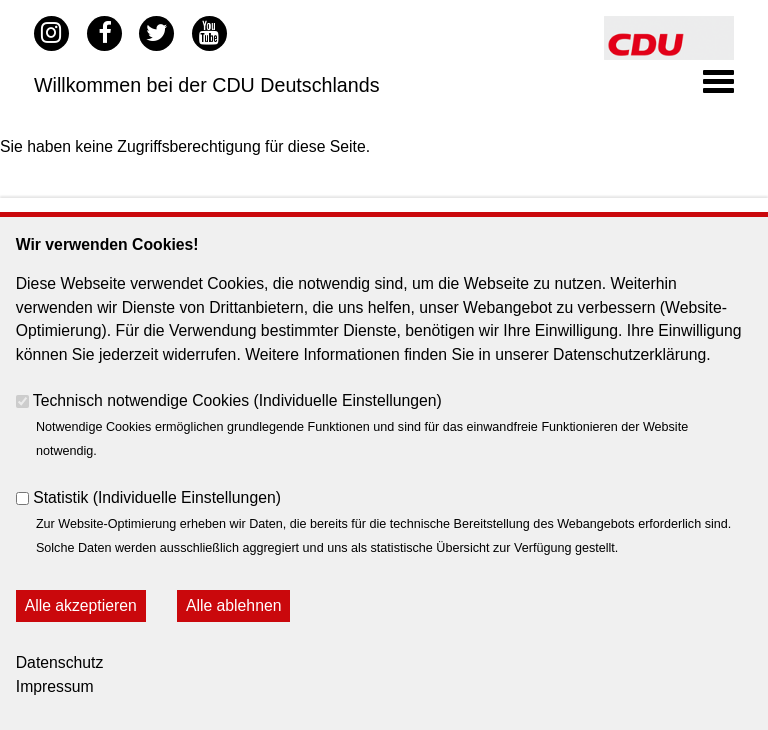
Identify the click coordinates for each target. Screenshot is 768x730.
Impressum (55, 686)
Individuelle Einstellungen (348, 400)
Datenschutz (60, 662)
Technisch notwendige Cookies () (237, 400)
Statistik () (157, 497)
